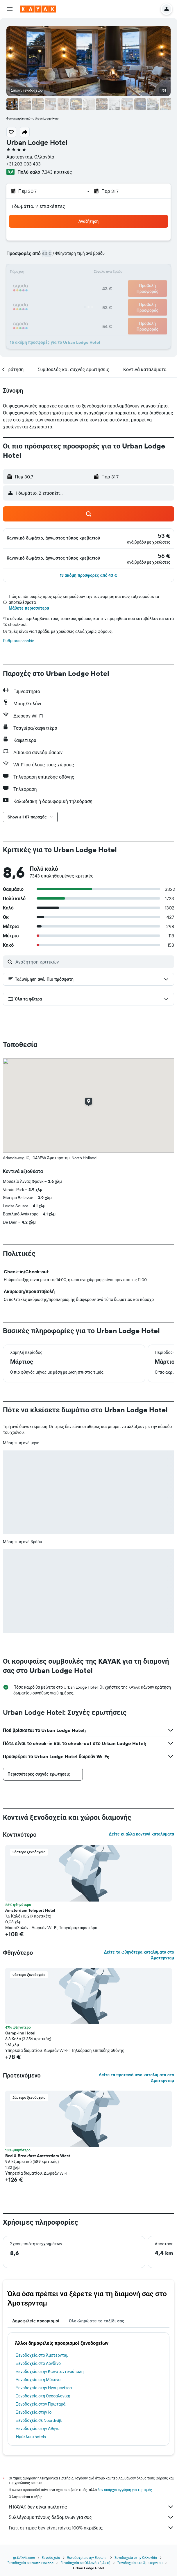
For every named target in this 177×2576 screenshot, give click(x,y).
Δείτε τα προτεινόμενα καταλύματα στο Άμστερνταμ (136, 2077)
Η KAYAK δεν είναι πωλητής (91, 2506)
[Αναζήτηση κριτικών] (93, 962)
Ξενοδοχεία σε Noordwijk (39, 2420)
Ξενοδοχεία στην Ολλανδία (136, 2557)
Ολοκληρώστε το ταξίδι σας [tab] (96, 2321)
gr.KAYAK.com (24, 2557)
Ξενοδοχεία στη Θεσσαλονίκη (43, 2396)
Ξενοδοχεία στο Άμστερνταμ (42, 2355)
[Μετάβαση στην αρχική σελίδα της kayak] (38, 9)
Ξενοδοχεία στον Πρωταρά (40, 2404)
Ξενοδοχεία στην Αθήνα (38, 2428)
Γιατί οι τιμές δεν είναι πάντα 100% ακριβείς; (91, 2527)
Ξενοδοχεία (51, 2557)
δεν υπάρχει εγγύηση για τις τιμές (125, 2490)
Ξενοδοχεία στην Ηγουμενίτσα (44, 2387)
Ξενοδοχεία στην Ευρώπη (87, 2557)
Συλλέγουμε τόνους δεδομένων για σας (91, 2517)
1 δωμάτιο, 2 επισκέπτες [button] (38, 206)
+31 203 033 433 (23, 164)
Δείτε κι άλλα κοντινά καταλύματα (141, 1834)
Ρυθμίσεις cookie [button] (18, 640)
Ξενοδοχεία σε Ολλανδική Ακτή (85, 2563)
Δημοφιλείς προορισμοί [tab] (36, 2321)
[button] (9, 9)
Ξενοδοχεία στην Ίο (33, 2412)
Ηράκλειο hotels (31, 2436)
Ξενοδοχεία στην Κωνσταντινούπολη (50, 2371)
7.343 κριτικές (57, 172)
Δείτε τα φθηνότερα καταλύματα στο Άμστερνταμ (139, 1955)
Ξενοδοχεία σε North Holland (31, 2563)
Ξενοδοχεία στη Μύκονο (38, 2379)
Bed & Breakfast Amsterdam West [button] (37, 2155)
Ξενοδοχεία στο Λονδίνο (38, 2363)
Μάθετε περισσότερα (29, 608)
